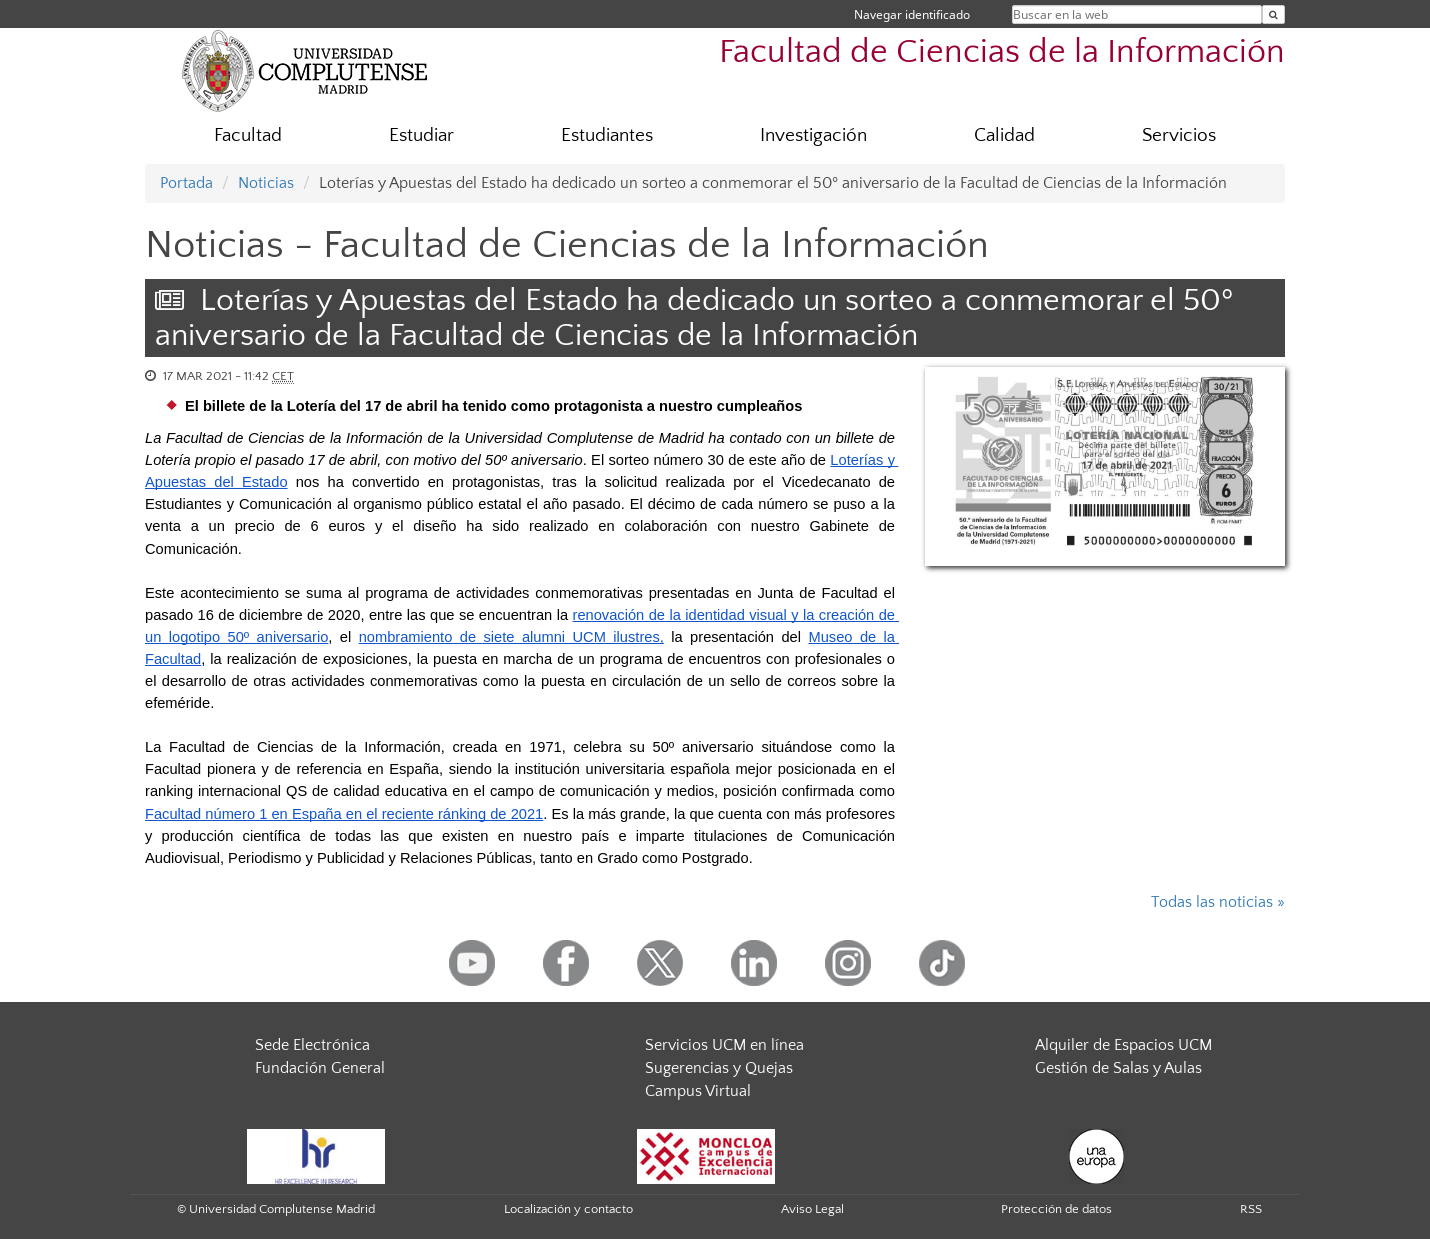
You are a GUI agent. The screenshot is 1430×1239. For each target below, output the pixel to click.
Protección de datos (1056, 1209)
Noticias (266, 183)
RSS (1251, 1209)
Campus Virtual (698, 1091)
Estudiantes (607, 135)
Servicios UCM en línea (724, 1045)
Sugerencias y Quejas (719, 1068)
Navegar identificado (912, 14)
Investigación (813, 135)
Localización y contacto (568, 1209)
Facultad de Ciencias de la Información (1002, 52)
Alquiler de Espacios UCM (1123, 1045)
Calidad (1004, 135)
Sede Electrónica (312, 1045)
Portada (186, 183)
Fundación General (320, 1068)
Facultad (248, 135)
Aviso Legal (812, 1209)
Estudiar (421, 135)
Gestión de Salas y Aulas (1118, 1068)
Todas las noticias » (1218, 902)
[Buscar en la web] (1273, 14)
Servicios (1179, 135)
